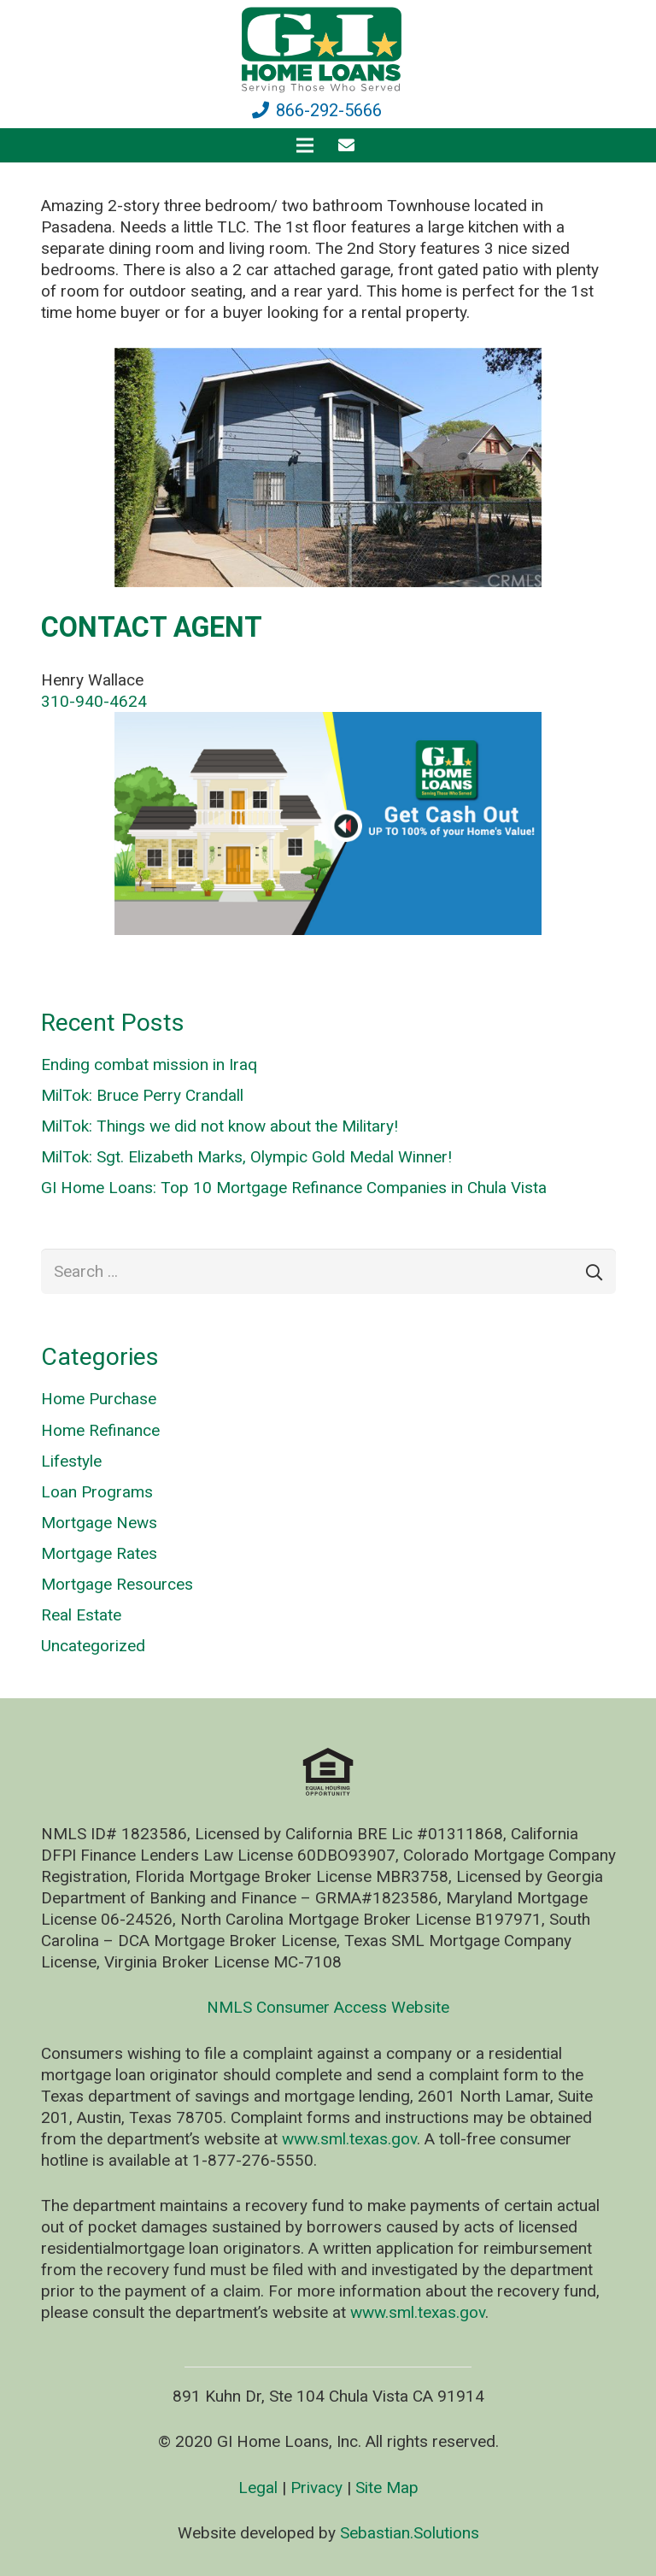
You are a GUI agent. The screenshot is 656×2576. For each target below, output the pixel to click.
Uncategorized (93, 1646)
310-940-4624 (94, 701)
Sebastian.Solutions (409, 2533)
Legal (258, 2487)
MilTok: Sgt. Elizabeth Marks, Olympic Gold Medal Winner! (246, 1157)
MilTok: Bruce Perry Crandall (142, 1095)
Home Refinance (100, 1430)
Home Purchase (98, 1399)
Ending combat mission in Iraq (149, 1064)
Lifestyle (71, 1461)
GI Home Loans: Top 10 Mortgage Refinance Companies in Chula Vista (294, 1187)
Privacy (316, 2487)
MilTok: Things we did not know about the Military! (219, 1126)
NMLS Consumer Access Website (328, 2007)
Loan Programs (97, 1492)
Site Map (387, 2487)
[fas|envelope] (349, 145)
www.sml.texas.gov (349, 2139)
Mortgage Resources (117, 1584)
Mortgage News (99, 1522)
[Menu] (305, 145)
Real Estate (81, 1615)
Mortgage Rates (99, 1553)
